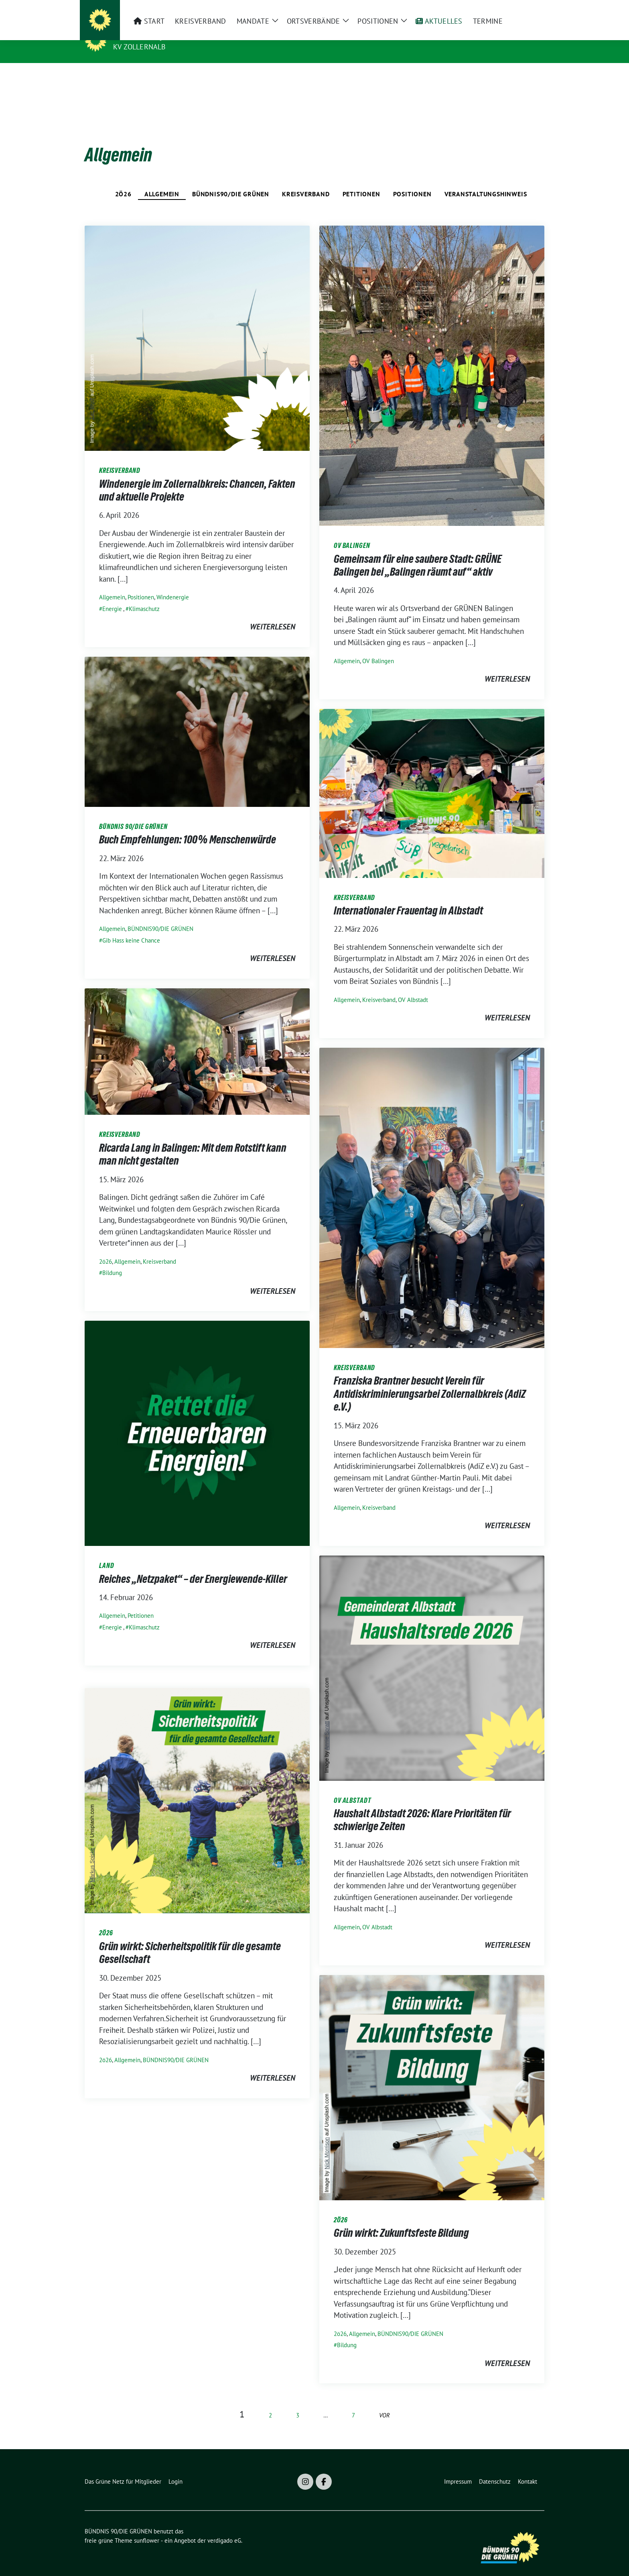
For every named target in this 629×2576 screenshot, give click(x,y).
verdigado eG (224, 2528)
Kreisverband (306, 181)
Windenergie (172, 585)
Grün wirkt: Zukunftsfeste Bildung (401, 2220)
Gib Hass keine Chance (131, 928)
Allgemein (161, 181)
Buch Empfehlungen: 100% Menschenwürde (187, 827)
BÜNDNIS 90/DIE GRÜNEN (162, 35)
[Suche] (518, 9)
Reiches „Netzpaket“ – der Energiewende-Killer (193, 1566)
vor (384, 2403)
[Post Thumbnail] (197, 325)
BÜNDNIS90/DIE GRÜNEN (230, 181)
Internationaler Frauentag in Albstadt (408, 898)
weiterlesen (272, 614)
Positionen (412, 181)
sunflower (146, 2528)
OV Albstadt (413, 987)
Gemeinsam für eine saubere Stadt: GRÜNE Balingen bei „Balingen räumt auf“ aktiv (417, 553)
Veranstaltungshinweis (485, 181)
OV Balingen (378, 648)
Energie (112, 596)
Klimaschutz (144, 596)
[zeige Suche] (530, 9)
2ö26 (123, 181)
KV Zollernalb (139, 46)
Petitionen (361, 181)
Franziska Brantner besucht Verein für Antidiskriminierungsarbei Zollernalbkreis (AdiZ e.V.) (430, 1381)
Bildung (112, 1260)
